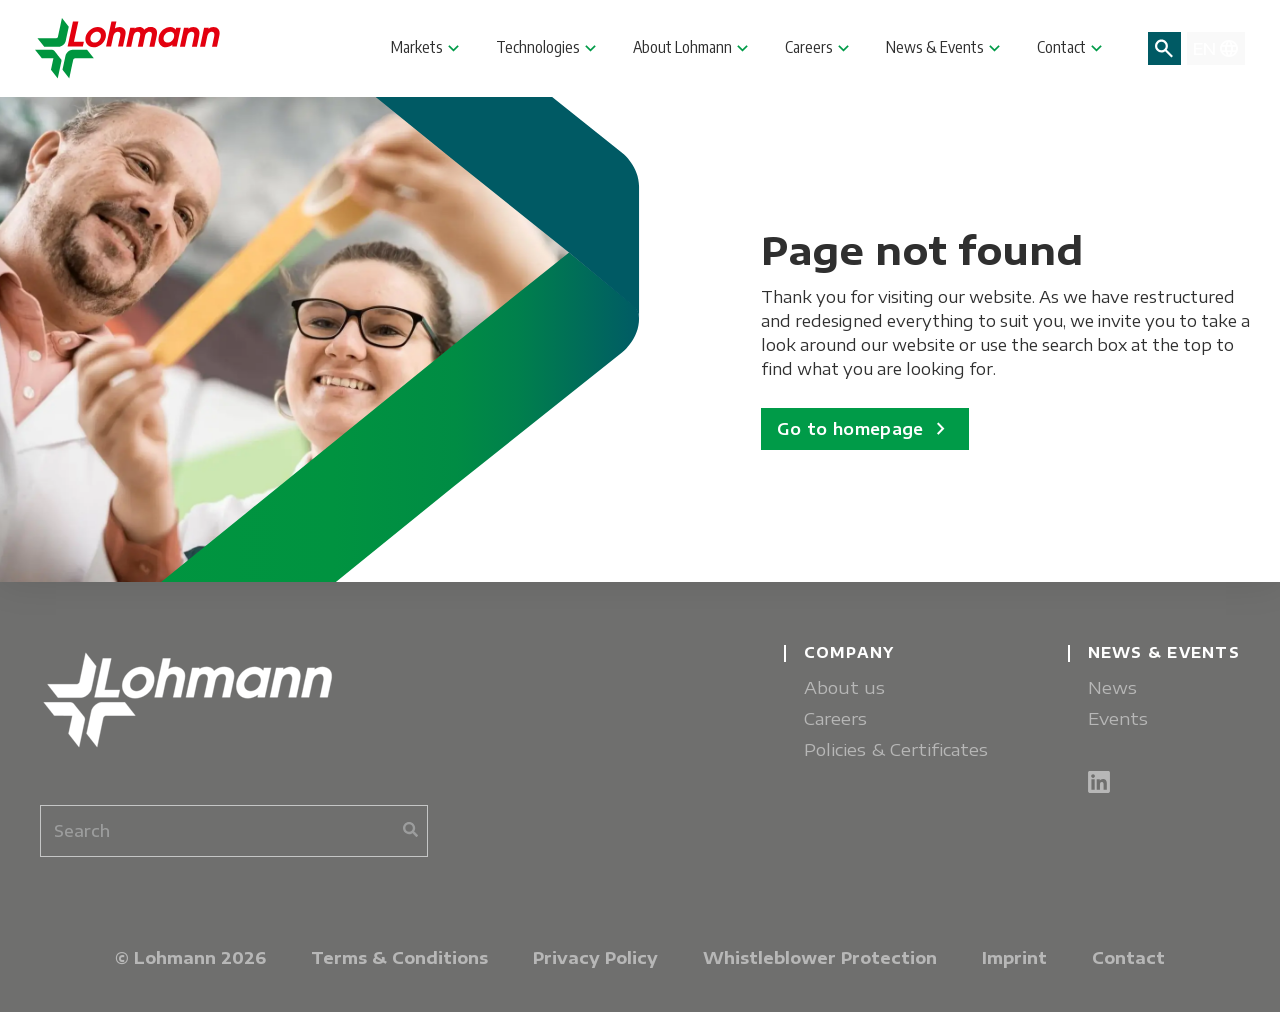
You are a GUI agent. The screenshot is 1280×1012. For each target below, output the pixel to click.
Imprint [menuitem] (1014, 958)
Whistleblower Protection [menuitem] (820, 958)
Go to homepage (865, 429)
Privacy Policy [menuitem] (595, 958)
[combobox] (234, 831)
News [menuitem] (1112, 687)
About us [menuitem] (844, 687)
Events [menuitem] (1118, 718)
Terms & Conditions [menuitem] (399, 958)
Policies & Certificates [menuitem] (896, 749)
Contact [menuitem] (1128, 958)
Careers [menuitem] (835, 718)
